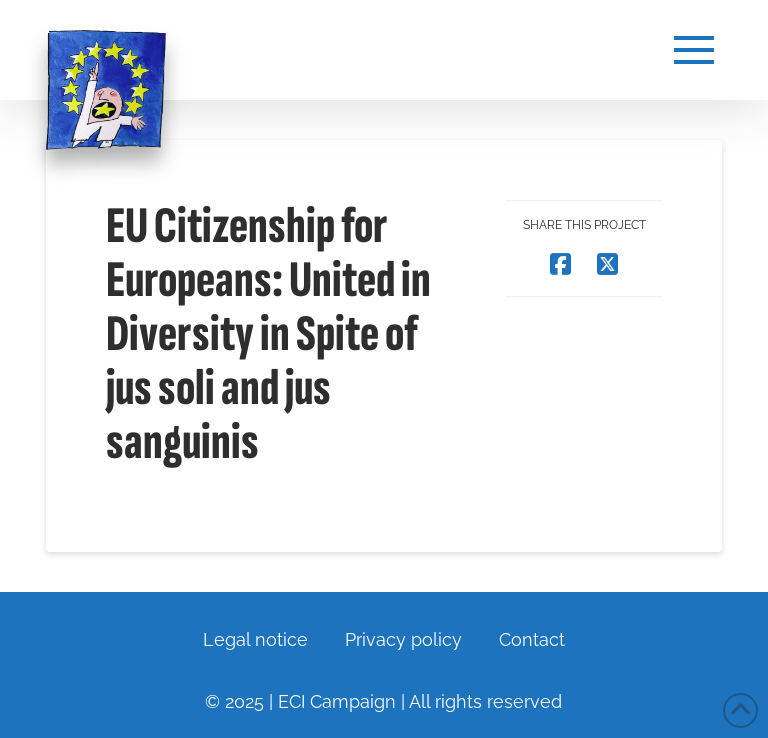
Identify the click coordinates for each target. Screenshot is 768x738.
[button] (694, 50)
